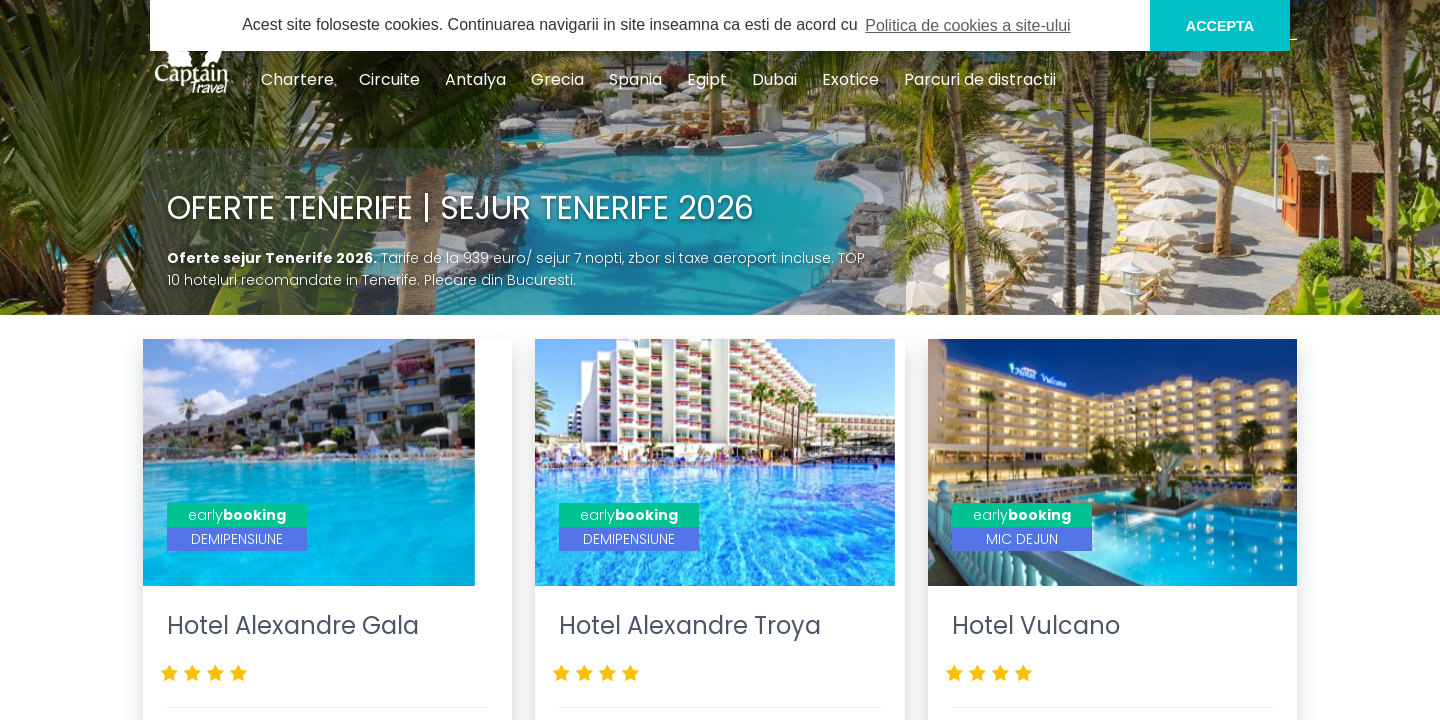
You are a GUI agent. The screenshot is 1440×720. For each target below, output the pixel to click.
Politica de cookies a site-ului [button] (967, 25)
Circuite (389, 79)
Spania (635, 79)
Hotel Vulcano (1036, 625)
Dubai (774, 79)
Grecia (557, 79)
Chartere (297, 79)
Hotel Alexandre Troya (690, 625)
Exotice (850, 79)
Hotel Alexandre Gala (293, 625)
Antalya (475, 79)
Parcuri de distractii (980, 79)
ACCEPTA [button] (1220, 26)
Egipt (707, 79)
